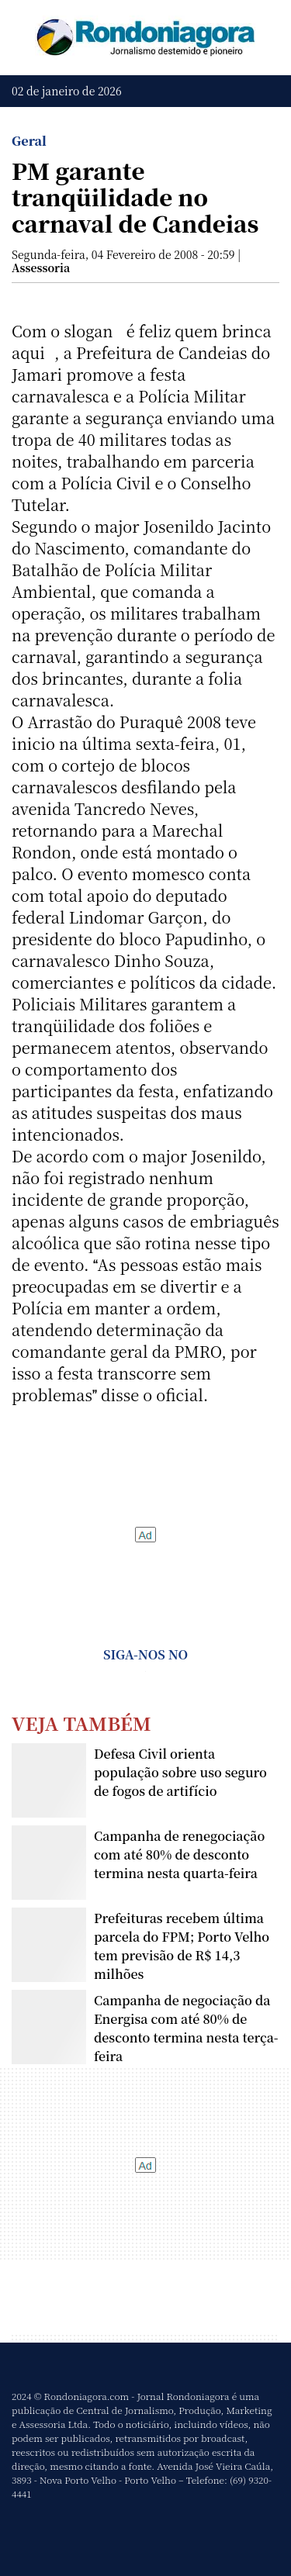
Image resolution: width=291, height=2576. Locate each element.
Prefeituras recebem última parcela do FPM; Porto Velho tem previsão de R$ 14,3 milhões (181, 1946)
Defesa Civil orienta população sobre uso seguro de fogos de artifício (180, 1772)
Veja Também (81, 1722)
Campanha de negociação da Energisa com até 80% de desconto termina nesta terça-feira (186, 2028)
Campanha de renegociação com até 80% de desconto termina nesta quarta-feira (179, 1854)
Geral (29, 141)
